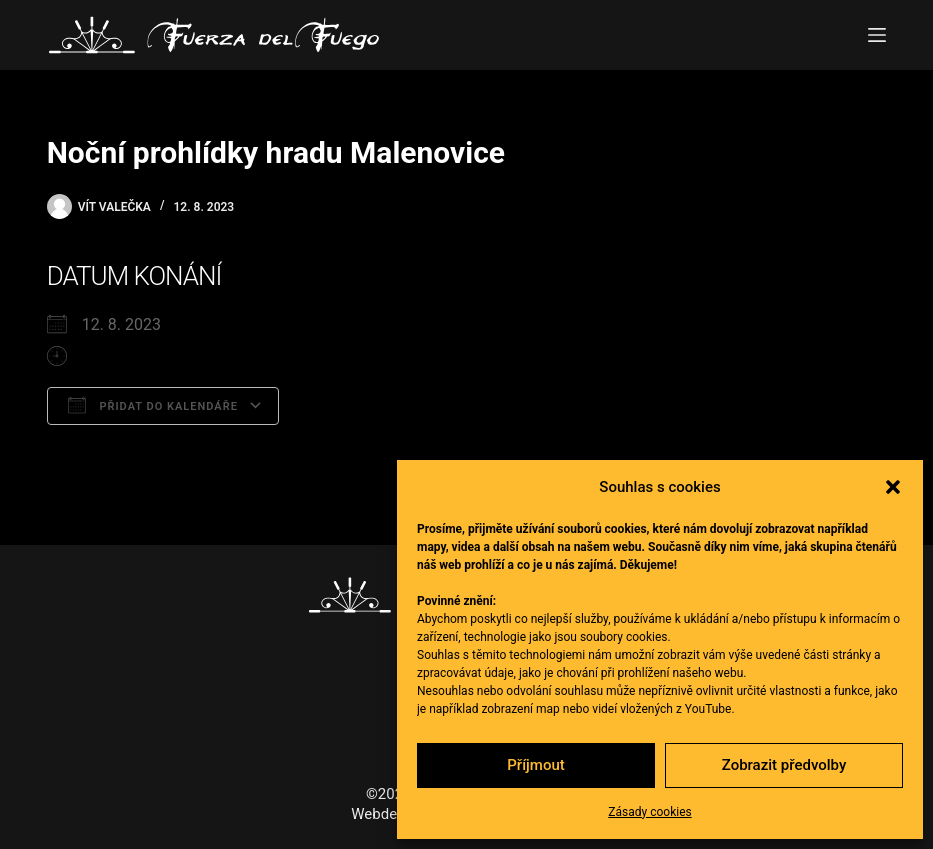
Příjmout (535, 765)
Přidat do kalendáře (153, 405)
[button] (893, 487)
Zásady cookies (649, 812)
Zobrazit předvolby (784, 765)
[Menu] (877, 35)
